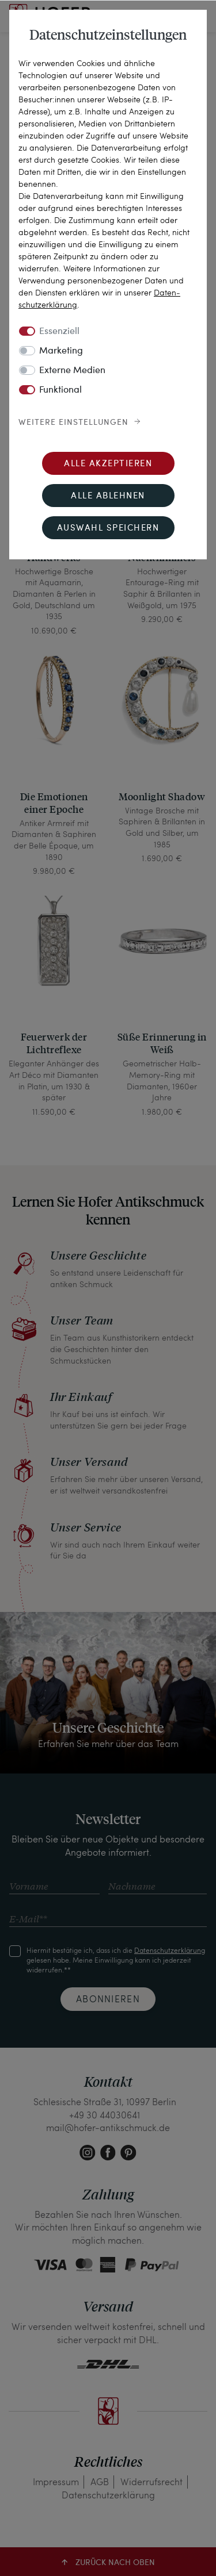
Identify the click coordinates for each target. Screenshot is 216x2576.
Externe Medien (72, 370)
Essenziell (59, 331)
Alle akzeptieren (108, 464)
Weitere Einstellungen (73, 423)
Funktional (60, 390)
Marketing (61, 351)
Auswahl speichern (108, 528)
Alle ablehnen (108, 496)
